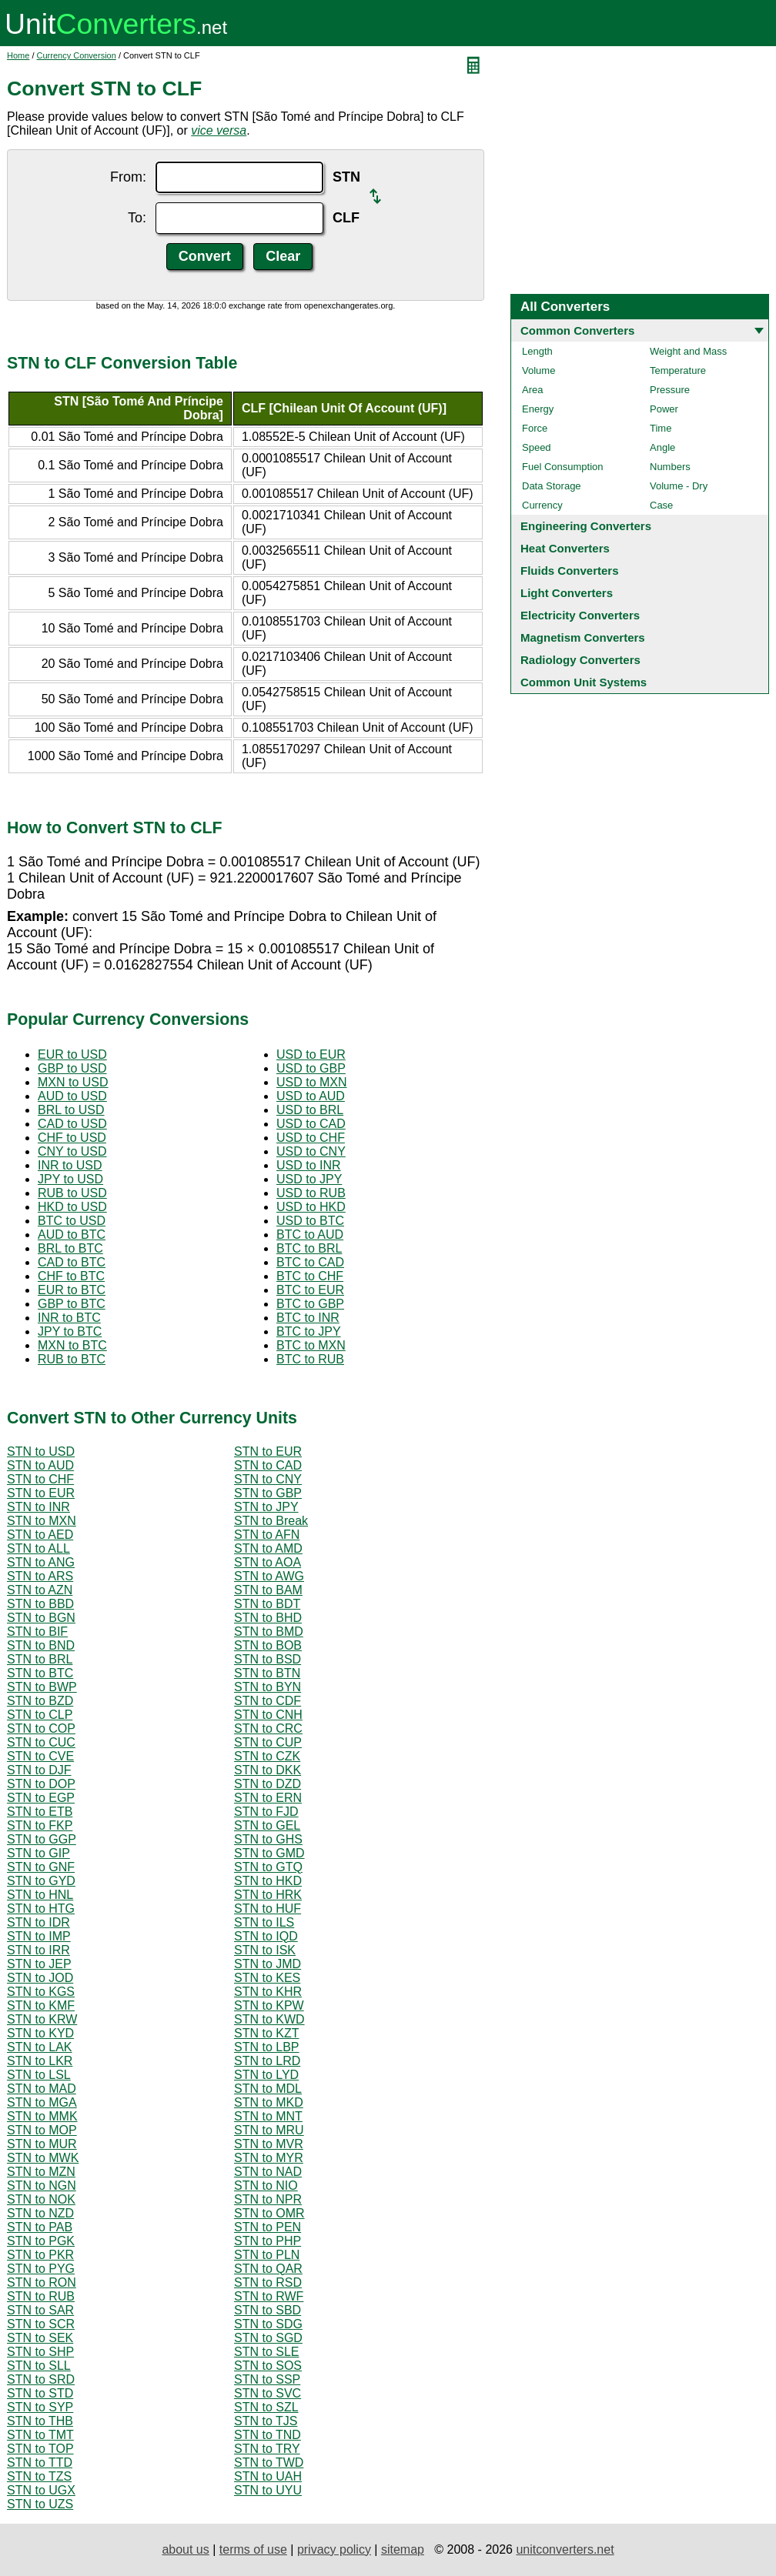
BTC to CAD (310, 1262)
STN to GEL (267, 1825)
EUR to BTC (71, 1289)
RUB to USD (72, 1193)
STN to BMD (268, 1631)
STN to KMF (41, 2005)
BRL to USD (71, 1109)
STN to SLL (39, 2365)
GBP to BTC (71, 1303)
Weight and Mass (688, 351)
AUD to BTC (71, 1234)
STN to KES (267, 1977)
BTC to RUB (310, 1359)
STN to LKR (39, 2060)
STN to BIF (37, 1631)
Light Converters (566, 592)
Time (660, 428)
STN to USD (41, 1451)
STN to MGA (42, 2102)
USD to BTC (310, 1220)
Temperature (678, 370)
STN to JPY (266, 1506)
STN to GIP (38, 1853)
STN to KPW (269, 2005)
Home (18, 55)
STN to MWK (43, 2157)
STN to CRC (268, 1728)
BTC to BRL (309, 1248)
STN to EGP (41, 1797)
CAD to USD (72, 1123)
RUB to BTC (71, 1359)
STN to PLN (266, 2254)
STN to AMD (268, 1548)
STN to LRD (267, 2060)
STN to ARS (40, 1576)
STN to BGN (41, 1617)
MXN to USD (73, 1082)
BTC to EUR (310, 1289)
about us (185, 2549)
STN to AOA (267, 1562)
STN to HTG (41, 1908)
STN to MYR (268, 2157)
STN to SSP (267, 2379)
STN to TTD (39, 2462)
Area (532, 389)
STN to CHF (40, 1479)
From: (128, 177)
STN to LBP (266, 2047)
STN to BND (41, 1645)
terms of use (253, 2549)
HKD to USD (72, 1206)
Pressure (670, 389)
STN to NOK (41, 2199)
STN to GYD (41, 1880)
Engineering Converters (585, 525)
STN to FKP (39, 1825)
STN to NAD (268, 2171)
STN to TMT (40, 2434)
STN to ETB (39, 1811)
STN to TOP (40, 2448)
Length (537, 351)
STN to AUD (40, 1465)
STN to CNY (268, 1479)
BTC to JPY (308, 1331)
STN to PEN (267, 2227)
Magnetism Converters (582, 637)
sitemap (402, 2549)
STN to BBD (40, 1603)
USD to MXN (311, 1082)
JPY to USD (70, 1179)
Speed (536, 447)
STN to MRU (269, 2130)
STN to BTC (40, 1673)
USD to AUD (310, 1096)
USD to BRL (309, 1109)
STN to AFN (266, 1534)
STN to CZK (267, 1756)
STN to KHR (268, 1991)
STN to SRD (41, 2379)
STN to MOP (42, 2130)
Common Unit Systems (583, 682)
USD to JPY (309, 1179)
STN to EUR (268, 1451)
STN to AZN (39, 1590)
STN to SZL (266, 2407)
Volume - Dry (678, 486)
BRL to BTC (70, 1248)
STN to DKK (267, 1770)
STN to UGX (41, 2490)
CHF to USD (72, 1137)
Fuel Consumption (563, 466)
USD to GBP (311, 1068)
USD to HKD (311, 1206)
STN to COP (41, 1728)
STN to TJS (265, 2421)
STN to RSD (268, 2282)
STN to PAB (39, 2227)
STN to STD (40, 2393)
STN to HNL (40, 1894)
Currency (542, 505)
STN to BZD (40, 1700)
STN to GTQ (268, 1867)
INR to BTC (69, 1317)
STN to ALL (38, 1548)
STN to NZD (40, 2213)
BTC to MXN (311, 1345)
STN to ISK (265, 1950)
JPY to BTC (70, 1331)
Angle (662, 447)
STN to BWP (42, 1686)
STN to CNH (268, 1714)
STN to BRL (39, 1659)
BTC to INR (308, 1317)
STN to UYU (268, 2490)
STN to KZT (266, 2033)
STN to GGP (41, 1839)
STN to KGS (41, 1991)
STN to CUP (268, 1742)
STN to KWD (269, 2019)
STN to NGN (41, 2185)
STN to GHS (268, 1839)
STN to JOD (40, 1977)
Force (534, 428)
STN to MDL (268, 2088)
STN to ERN (268, 1797)
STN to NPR (268, 2199)
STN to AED (40, 1534)
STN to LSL (39, 2074)
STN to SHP (40, 2351)
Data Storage (551, 486)
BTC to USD (71, 1220)
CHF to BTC (71, 1276)
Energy (538, 409)
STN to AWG (269, 1576)
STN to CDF (267, 1700)
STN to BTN (267, 1673)
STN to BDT (267, 1603)
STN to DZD (267, 1783)
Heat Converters (565, 548)
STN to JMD (267, 1963)
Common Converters (577, 330)
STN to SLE (266, 2351)
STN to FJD (266, 1811)
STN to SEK (40, 2337)
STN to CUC (41, 1742)
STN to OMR (269, 2213)
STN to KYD (40, 2033)
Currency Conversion (76, 55)
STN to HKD (268, 1880)
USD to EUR (311, 1054)
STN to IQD (266, 1936)
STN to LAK (39, 2047)
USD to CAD (311, 1123)
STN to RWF (268, 2296)
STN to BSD (267, 1659)
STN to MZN (41, 2171)
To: (137, 217)
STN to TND (267, 2434)
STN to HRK (268, 1894)
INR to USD (70, 1165)
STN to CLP (39, 1714)
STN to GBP (268, 1493)
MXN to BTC (72, 1345)
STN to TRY (267, 2448)
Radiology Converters (580, 659)
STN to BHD (268, 1617)
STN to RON (41, 2282)
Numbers (670, 466)
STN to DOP (41, 1783)
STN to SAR (40, 2310)
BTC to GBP (310, 1303)
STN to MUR (42, 2144)
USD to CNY (311, 1151)
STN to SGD (268, 2337)
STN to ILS (264, 1922)
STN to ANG (41, 1562)
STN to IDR (38, 1922)
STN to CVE (40, 1756)
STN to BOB (268, 1645)
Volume (538, 370)
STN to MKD (268, 2102)
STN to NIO (266, 2185)
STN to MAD (41, 2088)
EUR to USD (72, 1054)
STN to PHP (267, 2240)
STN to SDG (268, 2324)
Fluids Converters (569, 570)
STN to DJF (39, 1770)
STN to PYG (41, 2268)
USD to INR (308, 1165)
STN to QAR (268, 2268)
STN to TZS (39, 2476)
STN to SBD (267, 2310)
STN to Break (271, 1520)
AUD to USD (72, 1096)
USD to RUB (311, 1193)
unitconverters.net (565, 2549)
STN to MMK (42, 2116)
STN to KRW (42, 2019)
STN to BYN (267, 1686)
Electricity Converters (580, 615)
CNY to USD (72, 1151)
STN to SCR (41, 2324)
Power (664, 409)
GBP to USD (72, 1068)
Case (661, 505)
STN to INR (38, 1506)
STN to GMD (269, 1853)
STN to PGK (41, 2240)
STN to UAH (268, 2476)
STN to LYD (266, 2074)
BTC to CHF (309, 1276)
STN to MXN (41, 1520)
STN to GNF (41, 1867)
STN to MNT (268, 2116)
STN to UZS (40, 2504)
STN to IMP (39, 1936)
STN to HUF (267, 1908)
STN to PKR (40, 2254)
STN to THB (40, 2421)
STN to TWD (268, 2462)
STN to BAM (268, 1590)
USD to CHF (310, 1137)
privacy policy (334, 2549)
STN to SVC (267, 2393)
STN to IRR (38, 1950)
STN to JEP (39, 1963)
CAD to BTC (71, 1262)
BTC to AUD (309, 1234)
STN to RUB (41, 2296)
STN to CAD (268, 1465)
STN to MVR (268, 2144)
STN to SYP (40, 2407)
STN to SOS (268, 2365)
